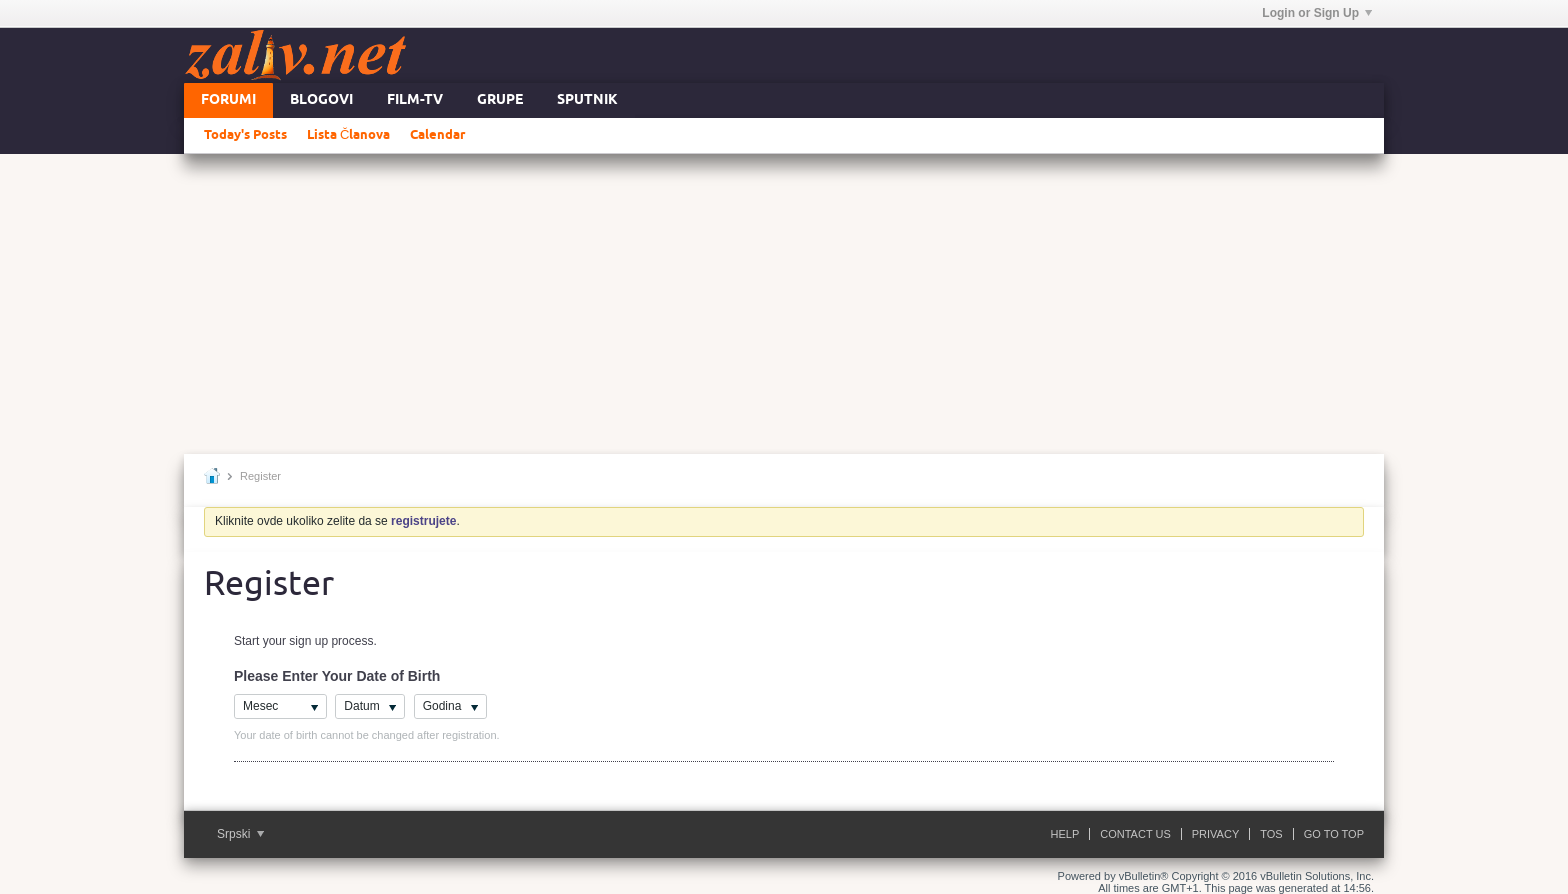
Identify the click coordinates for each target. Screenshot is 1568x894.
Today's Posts (245, 135)
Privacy (1215, 834)
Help (1065, 834)
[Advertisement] (784, 304)
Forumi (228, 100)
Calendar (437, 135)
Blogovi (321, 100)
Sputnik (587, 100)
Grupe (500, 100)
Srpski (240, 834)
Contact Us (1135, 834)
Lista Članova (348, 135)
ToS (1271, 834)
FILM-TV (415, 100)
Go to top (1334, 834)
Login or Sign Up (1317, 13)
